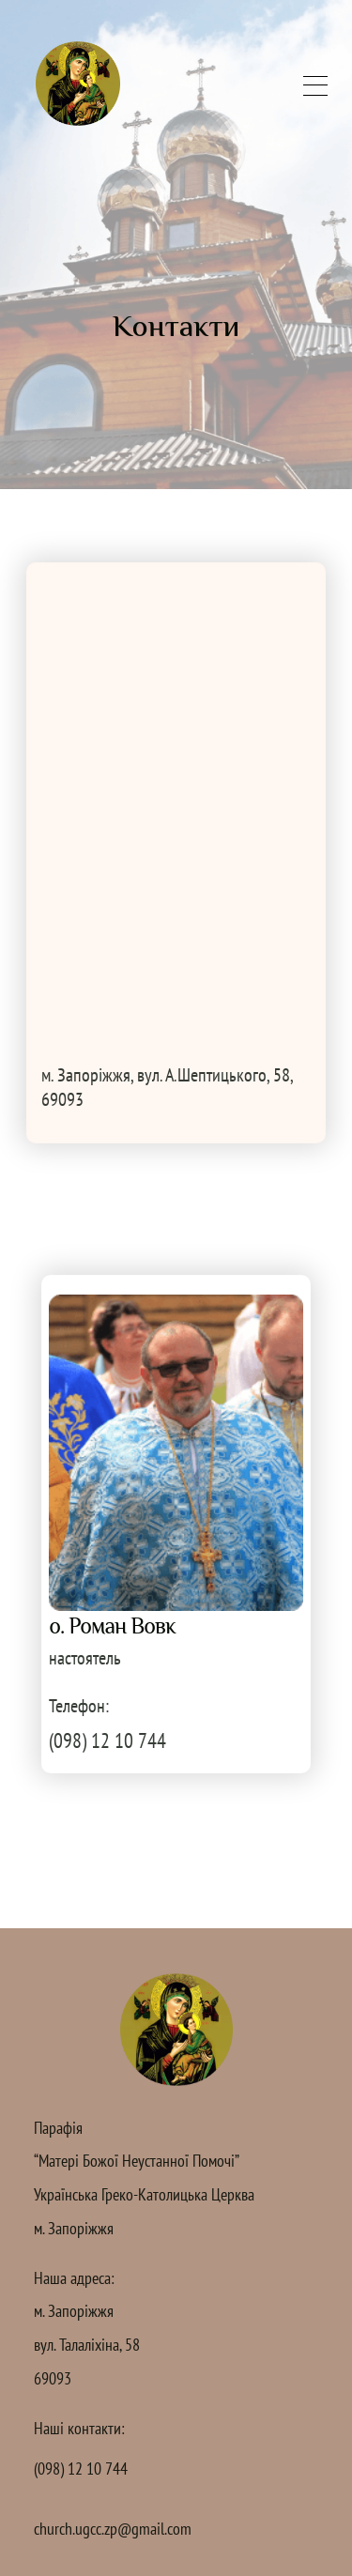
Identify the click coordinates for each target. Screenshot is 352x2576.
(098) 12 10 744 (107, 1740)
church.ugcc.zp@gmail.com (112, 2528)
